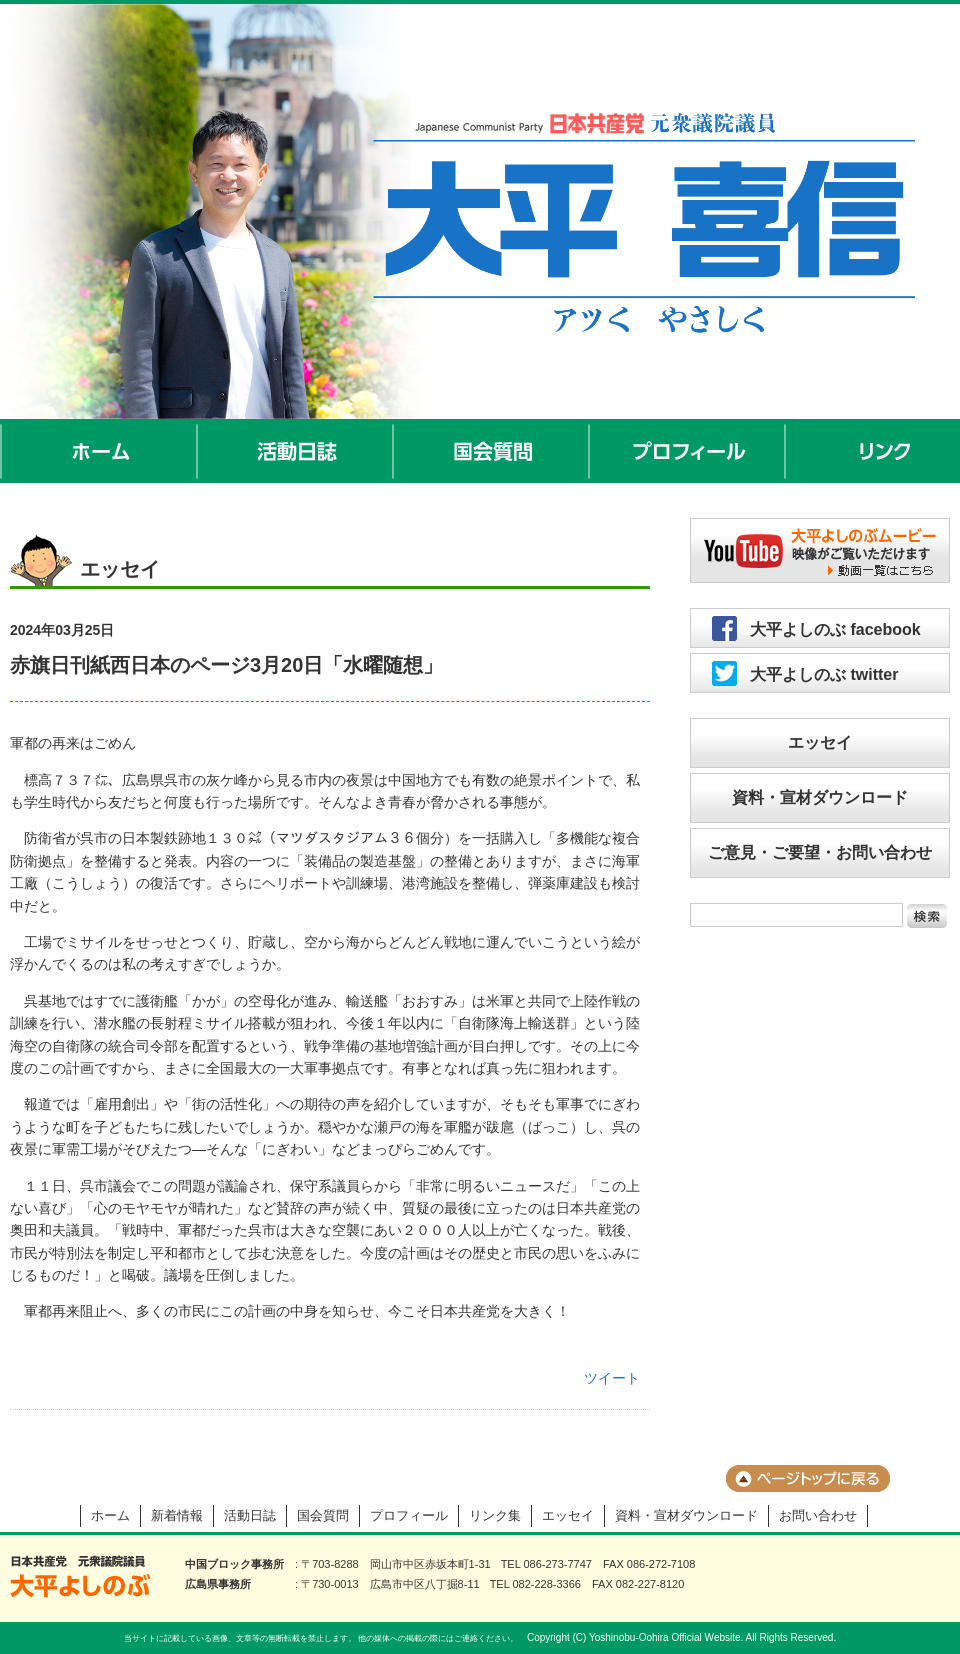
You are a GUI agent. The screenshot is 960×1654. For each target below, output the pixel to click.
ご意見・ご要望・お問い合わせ (820, 852)
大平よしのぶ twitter (824, 674)
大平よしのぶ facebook (835, 629)
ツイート (612, 1378)
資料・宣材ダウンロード (820, 797)
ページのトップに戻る (808, 1478)
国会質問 (492, 451)
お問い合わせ (818, 1515)
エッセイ (820, 742)
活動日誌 (296, 451)
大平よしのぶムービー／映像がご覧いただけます (820, 550)
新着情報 (177, 1515)
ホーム (99, 451)
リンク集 (495, 1515)
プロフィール (688, 451)
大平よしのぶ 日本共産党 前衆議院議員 (80, 1576)
